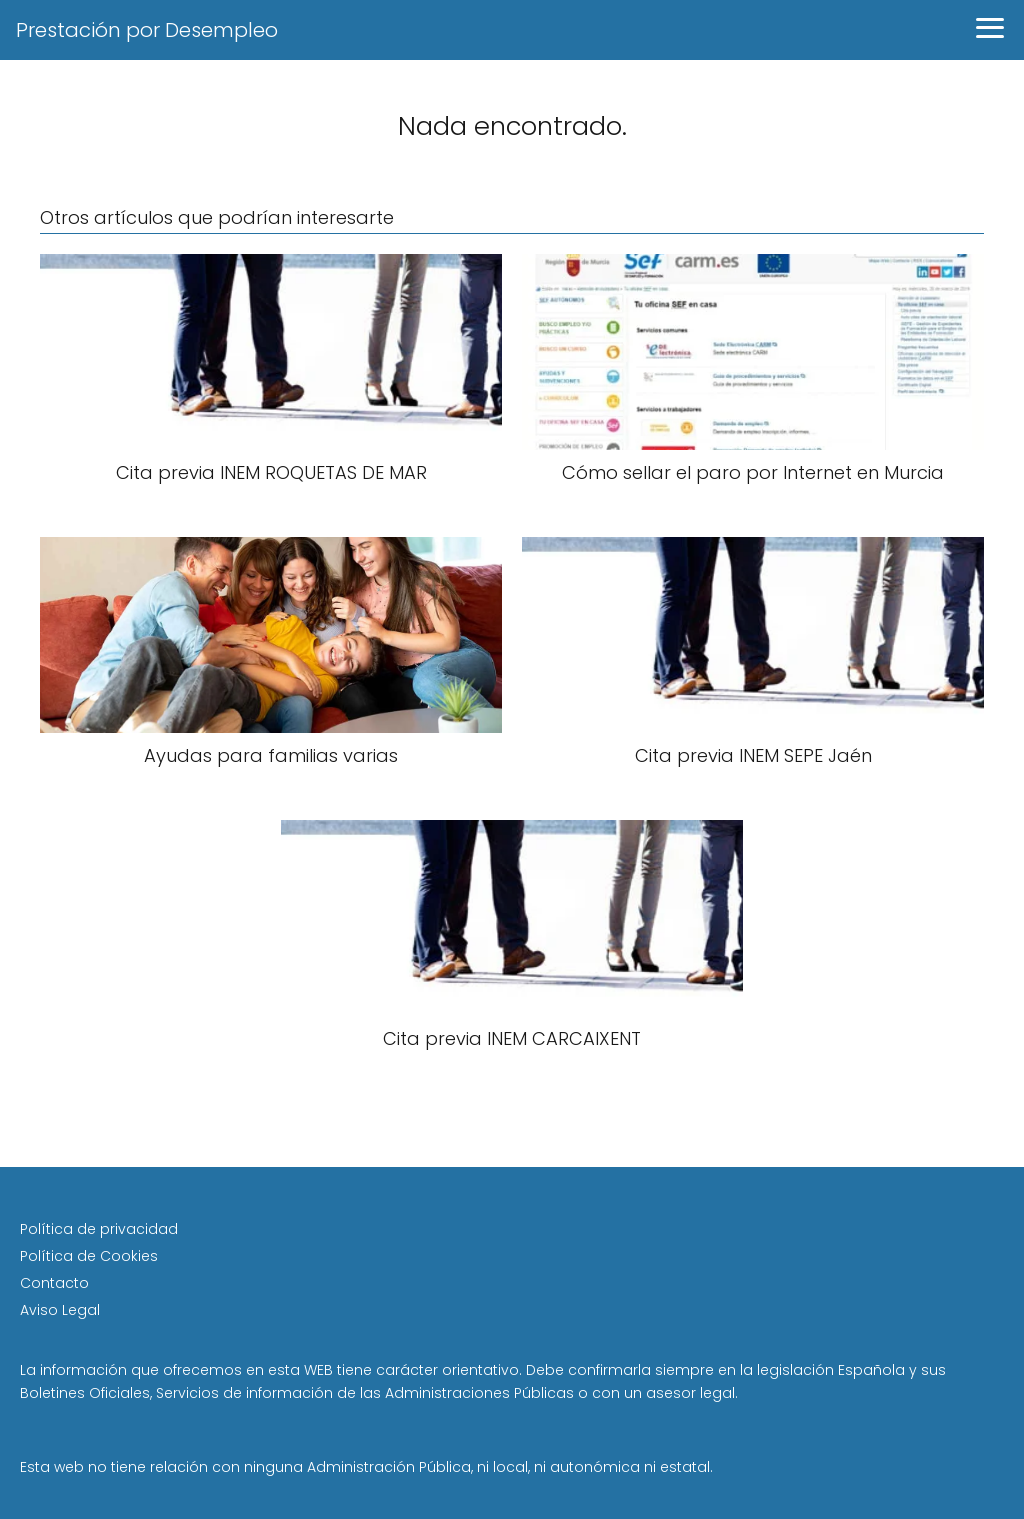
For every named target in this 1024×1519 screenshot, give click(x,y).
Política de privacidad (99, 1229)
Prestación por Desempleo (147, 30)
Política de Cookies (89, 1256)
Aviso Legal (60, 1310)
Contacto (54, 1283)
